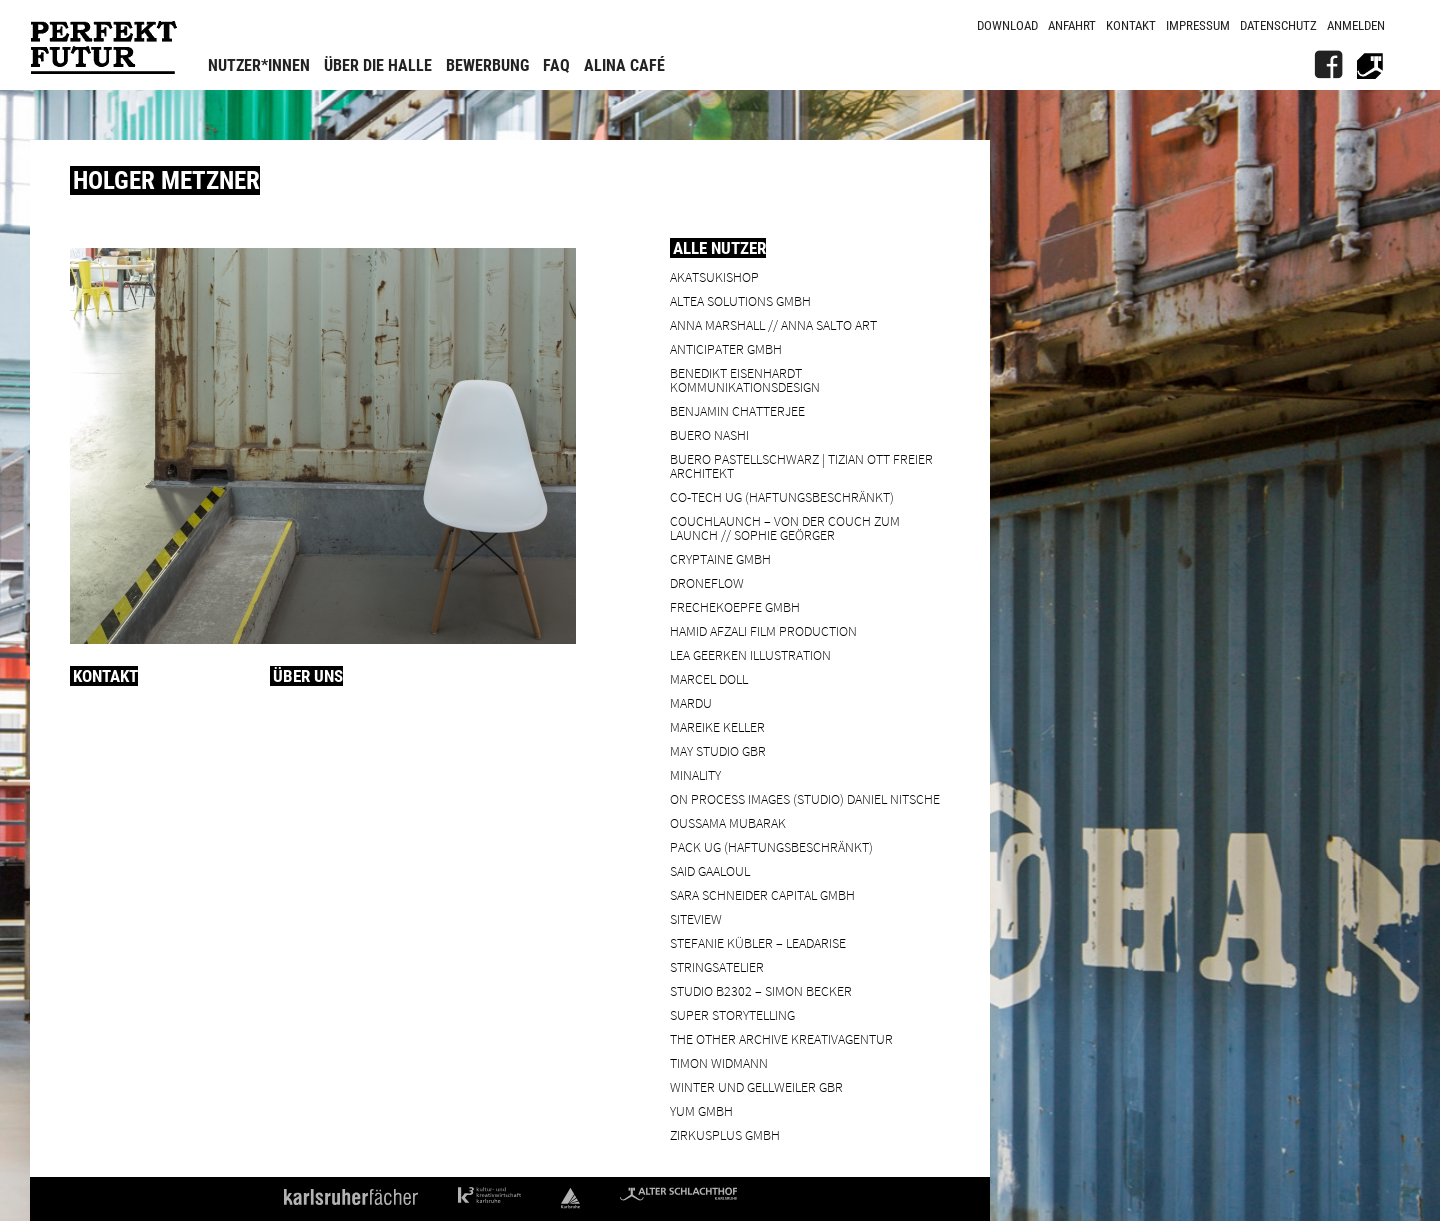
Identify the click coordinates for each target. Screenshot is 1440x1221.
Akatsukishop (714, 276)
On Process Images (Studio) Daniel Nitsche (805, 798)
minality (695, 774)
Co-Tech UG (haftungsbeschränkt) (782, 496)
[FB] (1328, 65)
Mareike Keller (717, 726)
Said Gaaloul (710, 870)
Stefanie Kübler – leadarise (758, 942)
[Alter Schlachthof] (1370, 65)
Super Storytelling (732, 1014)
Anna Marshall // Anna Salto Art (773, 324)
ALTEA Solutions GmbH (740, 300)
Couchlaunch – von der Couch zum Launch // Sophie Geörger (785, 527)
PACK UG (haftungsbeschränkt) (771, 846)
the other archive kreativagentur (781, 1038)
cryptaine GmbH (720, 558)
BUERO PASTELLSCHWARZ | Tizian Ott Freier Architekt (801, 465)
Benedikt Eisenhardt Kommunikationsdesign (745, 379)
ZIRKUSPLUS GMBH (725, 1134)
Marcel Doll (709, 678)
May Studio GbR (718, 750)
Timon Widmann (719, 1062)
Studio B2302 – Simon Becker (761, 990)
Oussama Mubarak (728, 822)
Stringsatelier (717, 966)
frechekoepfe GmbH (735, 606)
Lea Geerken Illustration (750, 654)
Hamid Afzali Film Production (763, 630)
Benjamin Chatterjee (737, 410)
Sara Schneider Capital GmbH (762, 894)
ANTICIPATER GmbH (726, 348)
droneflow (707, 582)
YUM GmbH (701, 1110)
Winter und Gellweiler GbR (756, 1086)
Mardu (691, 702)
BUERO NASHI (709, 434)
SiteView (696, 918)
